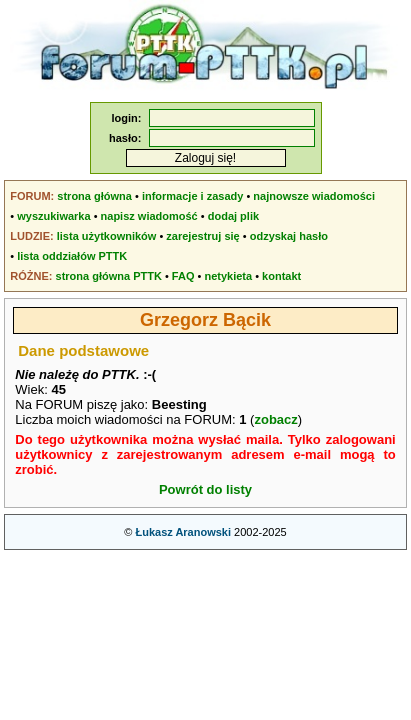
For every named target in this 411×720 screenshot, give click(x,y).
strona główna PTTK (109, 276)
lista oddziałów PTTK (72, 256)
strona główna (94, 196)
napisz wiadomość (149, 216)
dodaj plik (233, 216)
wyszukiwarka (53, 216)
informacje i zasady (193, 196)
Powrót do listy (205, 489)
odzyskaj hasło (289, 236)
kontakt (281, 276)
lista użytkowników (107, 236)
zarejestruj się (202, 236)
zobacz (275, 419)
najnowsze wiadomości (314, 196)
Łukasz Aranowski (183, 532)
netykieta (228, 276)
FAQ (183, 276)
